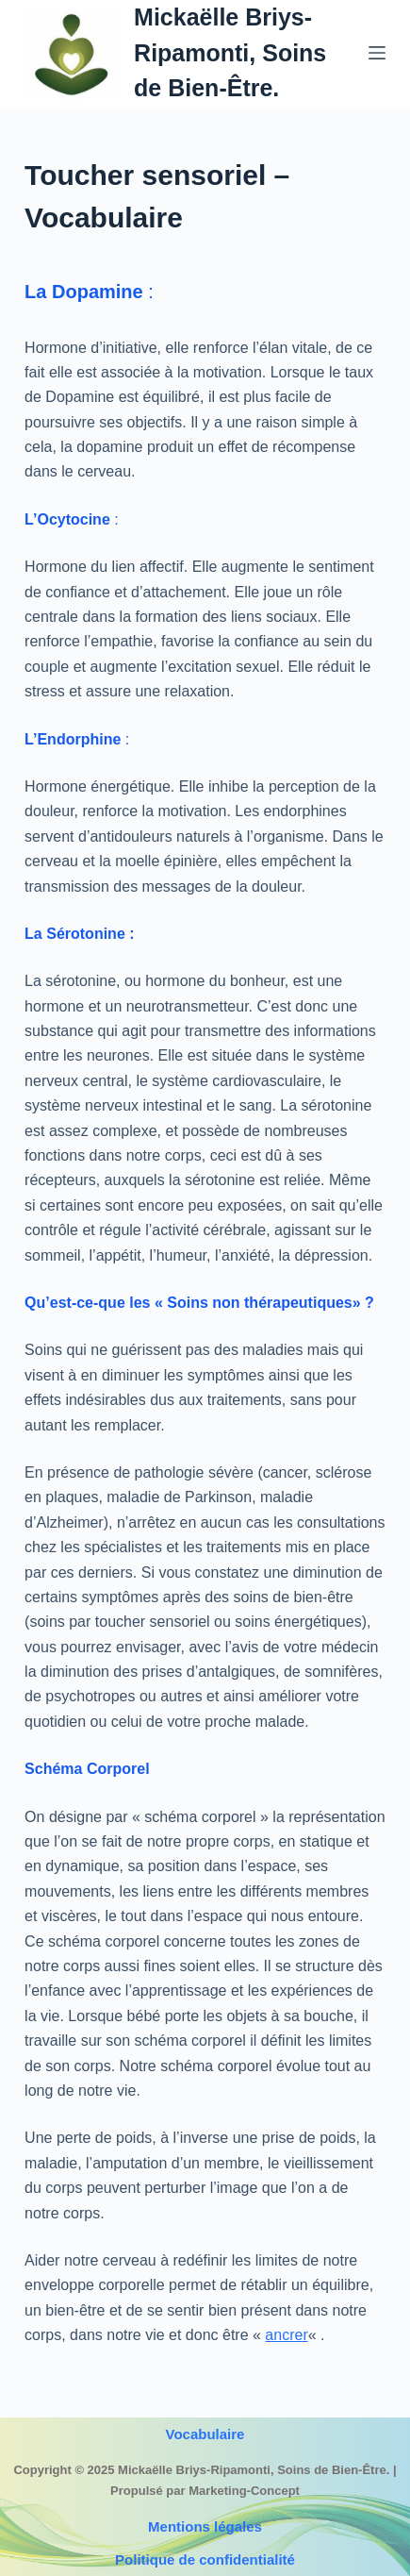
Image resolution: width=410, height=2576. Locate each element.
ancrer (286, 2335)
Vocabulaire (205, 2434)
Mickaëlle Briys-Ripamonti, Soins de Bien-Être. (230, 52)
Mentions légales (205, 2526)
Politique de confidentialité (205, 2559)
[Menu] (377, 52)
